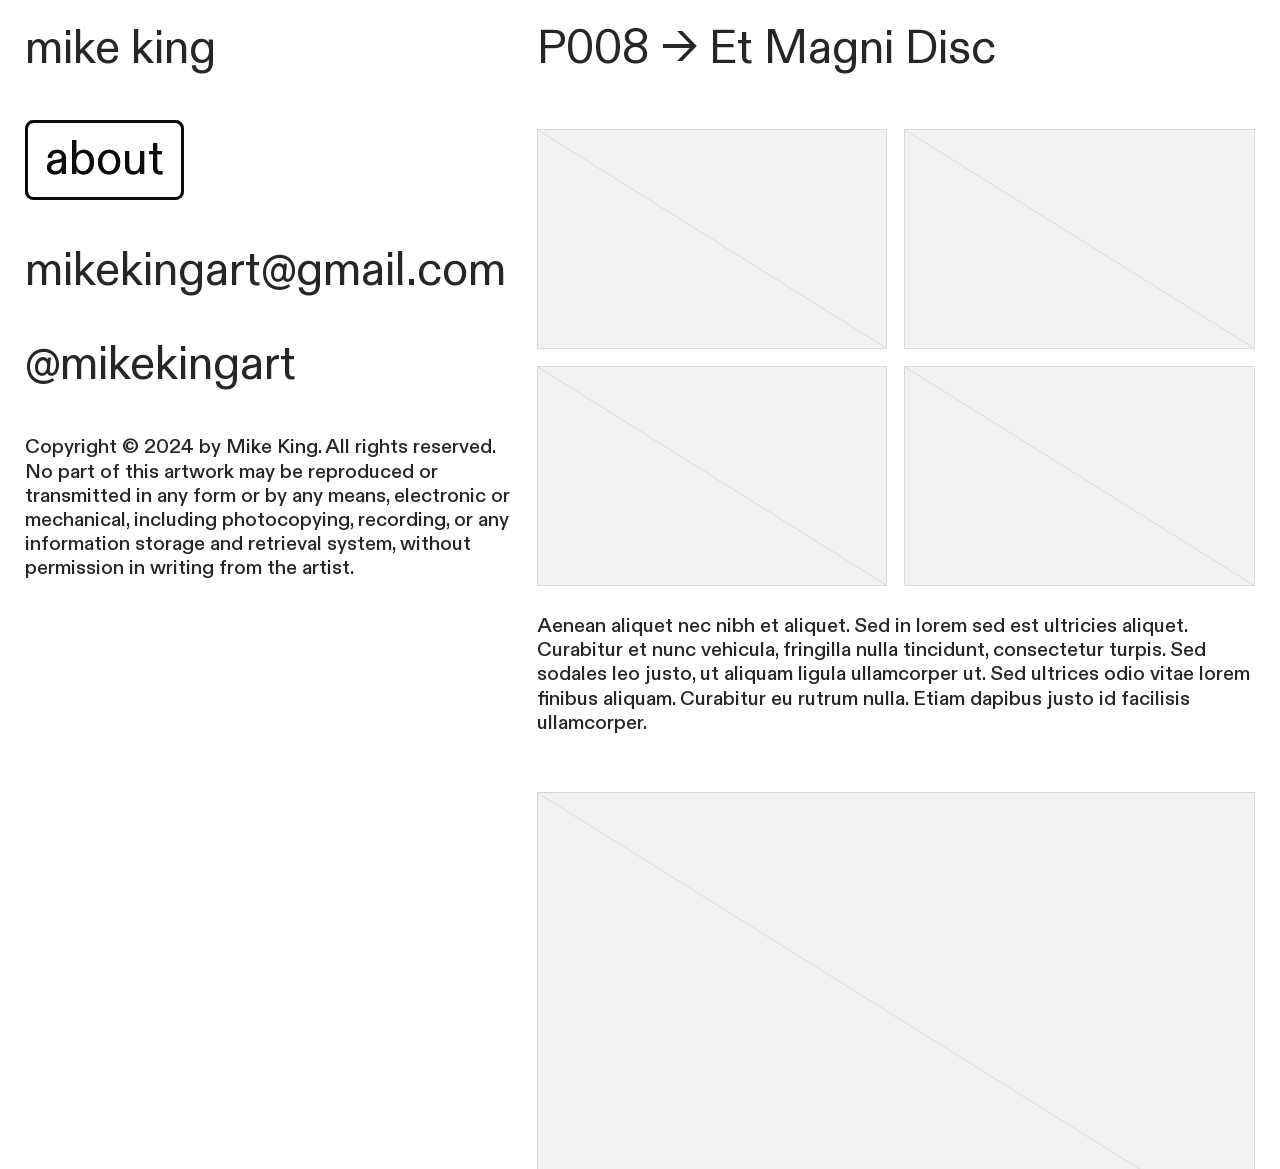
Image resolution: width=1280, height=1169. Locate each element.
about (104, 159)
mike (72, 48)
